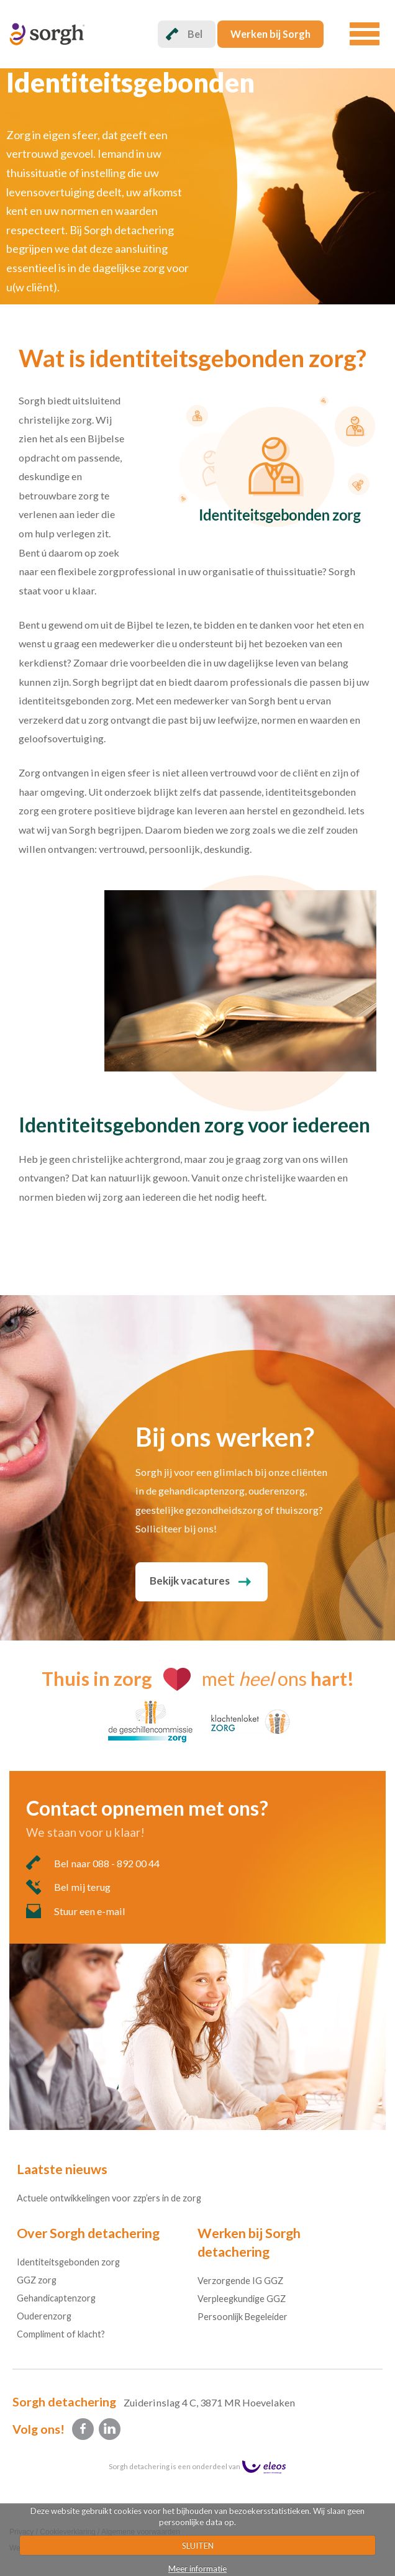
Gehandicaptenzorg (56, 2298)
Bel (184, 34)
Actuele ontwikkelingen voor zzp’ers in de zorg (109, 2198)
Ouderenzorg (44, 2316)
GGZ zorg (37, 2280)
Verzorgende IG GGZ (240, 2280)
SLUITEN (198, 2546)
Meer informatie (197, 2569)
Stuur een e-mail (75, 1911)
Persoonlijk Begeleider (243, 2316)
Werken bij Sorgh (270, 34)
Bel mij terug (68, 1887)
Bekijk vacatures (190, 1580)
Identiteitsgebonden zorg (68, 2262)
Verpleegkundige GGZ (242, 2298)
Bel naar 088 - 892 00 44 (93, 1862)
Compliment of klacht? (61, 2334)
